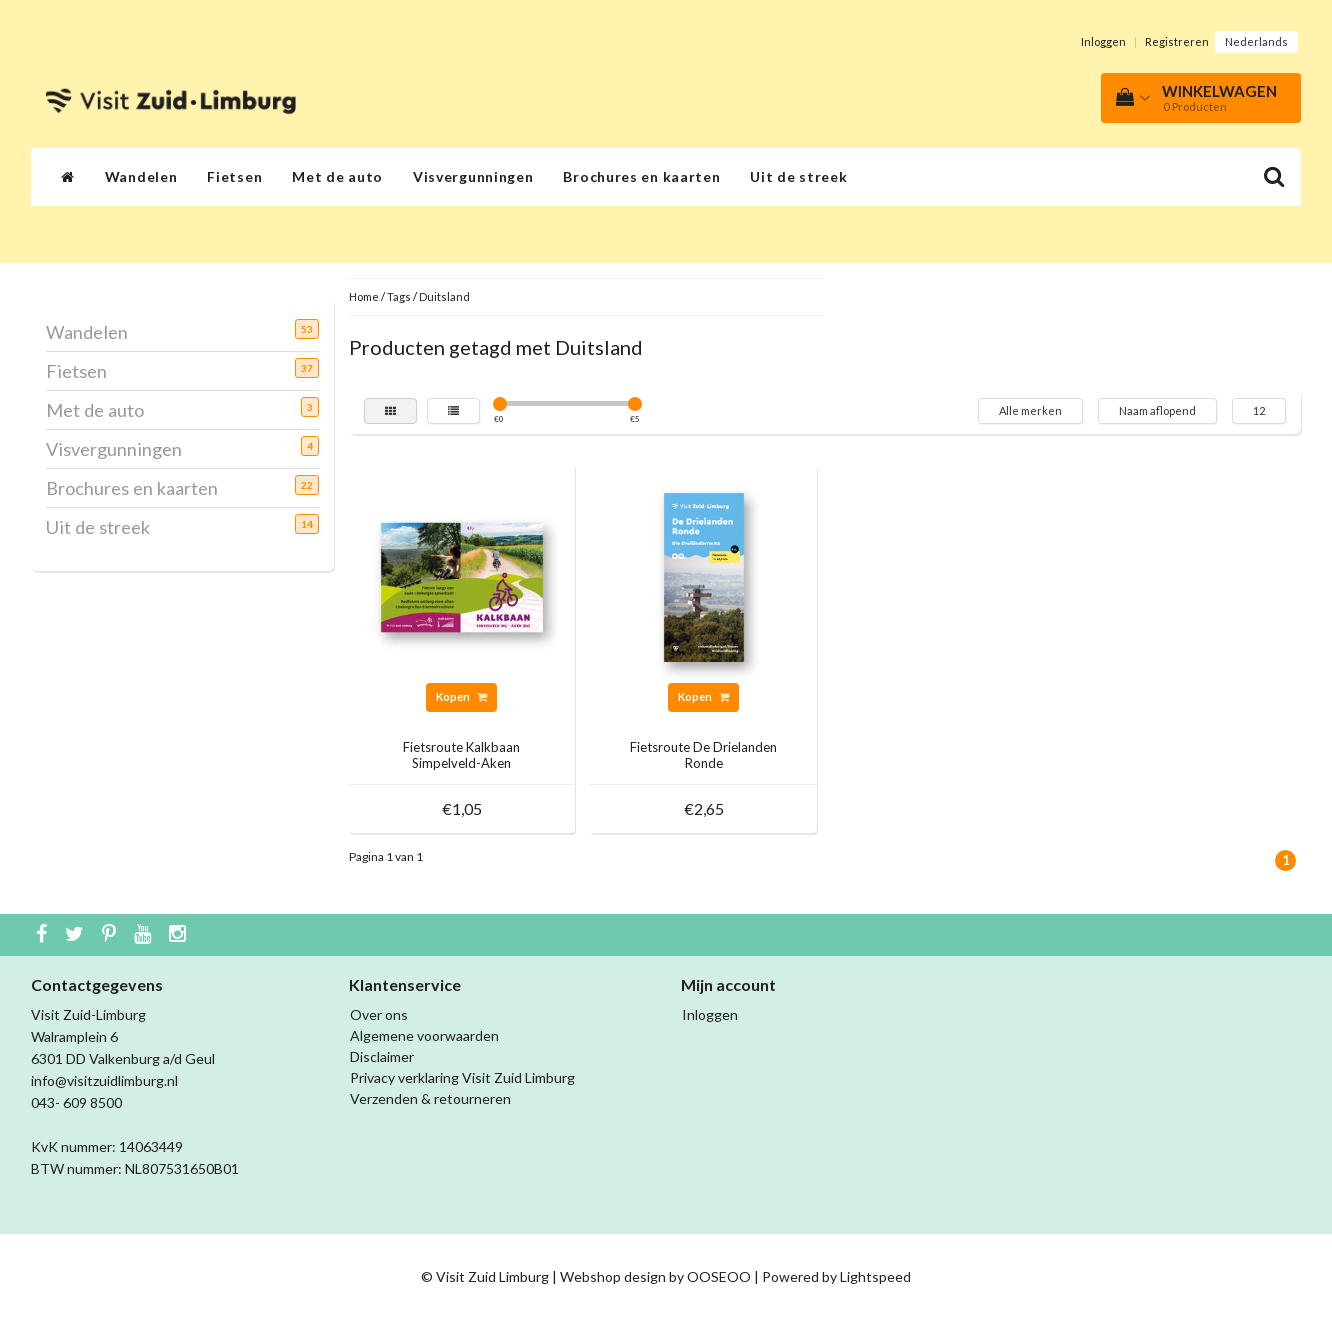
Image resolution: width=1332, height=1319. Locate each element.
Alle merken (1030, 410)
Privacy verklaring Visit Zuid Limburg (462, 1077)
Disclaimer (382, 1056)
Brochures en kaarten (641, 176)
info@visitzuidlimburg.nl (104, 1080)
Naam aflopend (1157, 410)
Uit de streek (798, 176)
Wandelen (141, 176)
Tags (399, 296)
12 (1259, 410)
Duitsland (444, 296)
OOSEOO (719, 1276)
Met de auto (337, 176)
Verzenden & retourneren (430, 1098)
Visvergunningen (473, 176)
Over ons (379, 1014)
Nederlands (1256, 41)
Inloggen (1103, 41)
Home (364, 296)
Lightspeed (875, 1276)
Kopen (461, 696)
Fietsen (234, 176)
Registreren (1177, 41)
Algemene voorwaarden (424, 1035)
